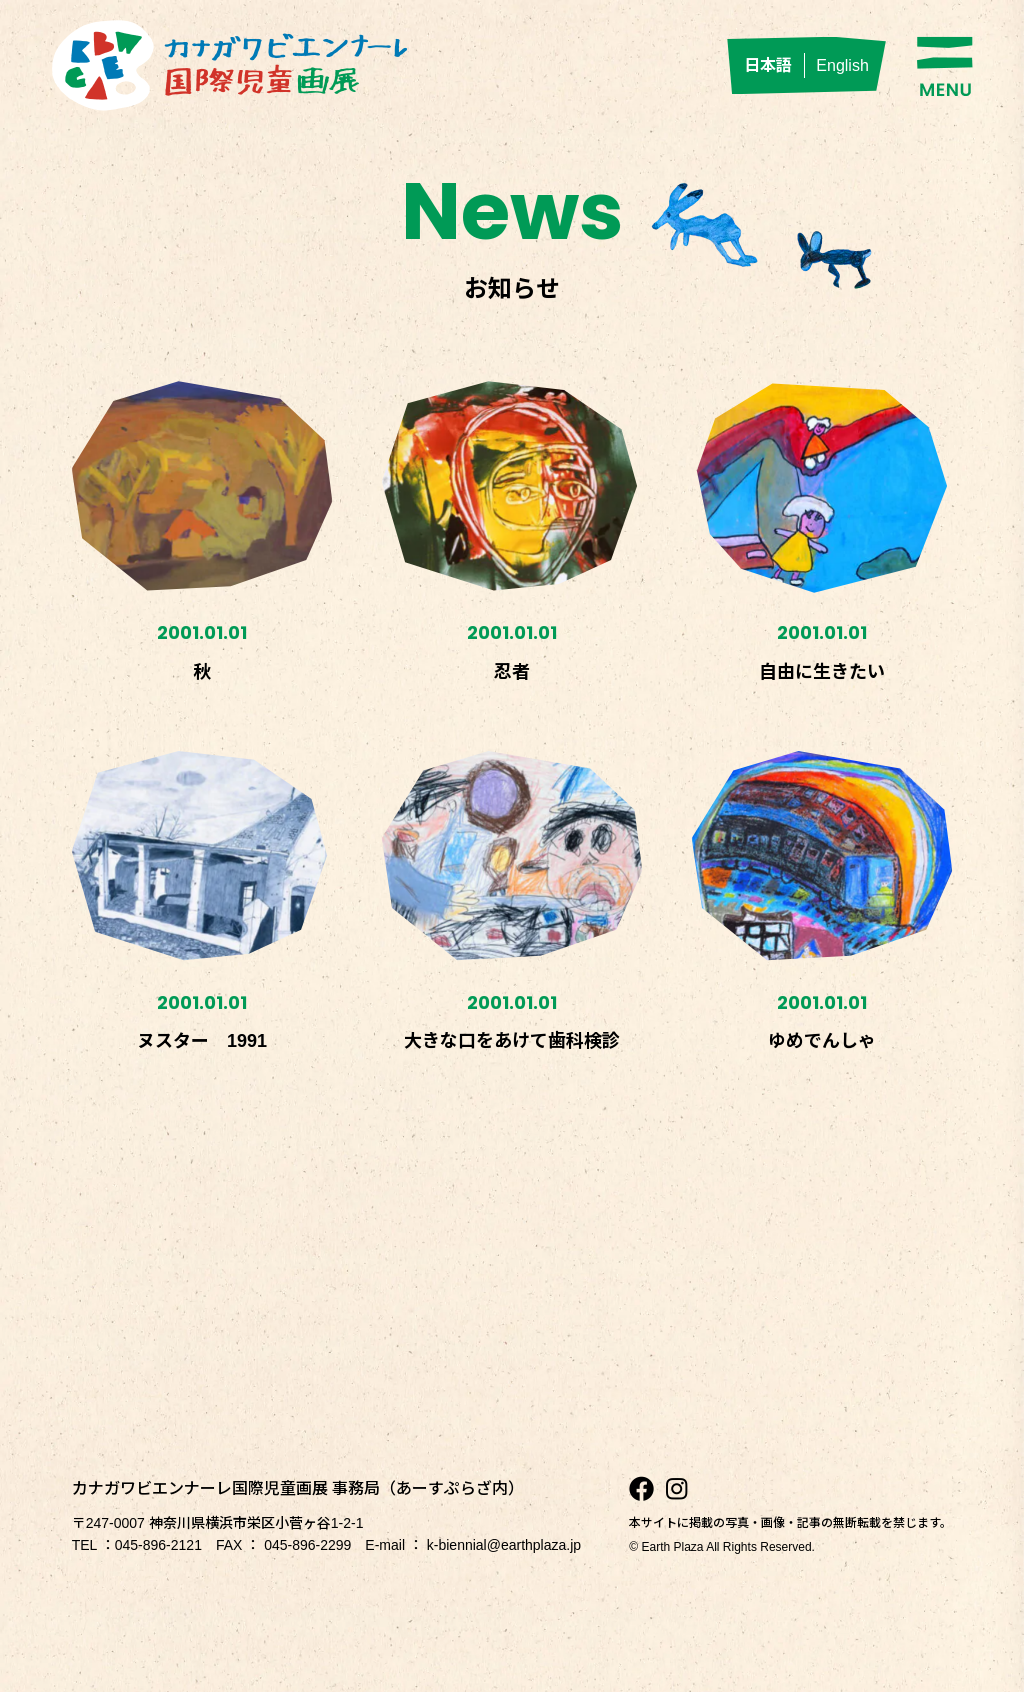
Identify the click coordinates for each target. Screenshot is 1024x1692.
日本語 (768, 65)
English (842, 65)
